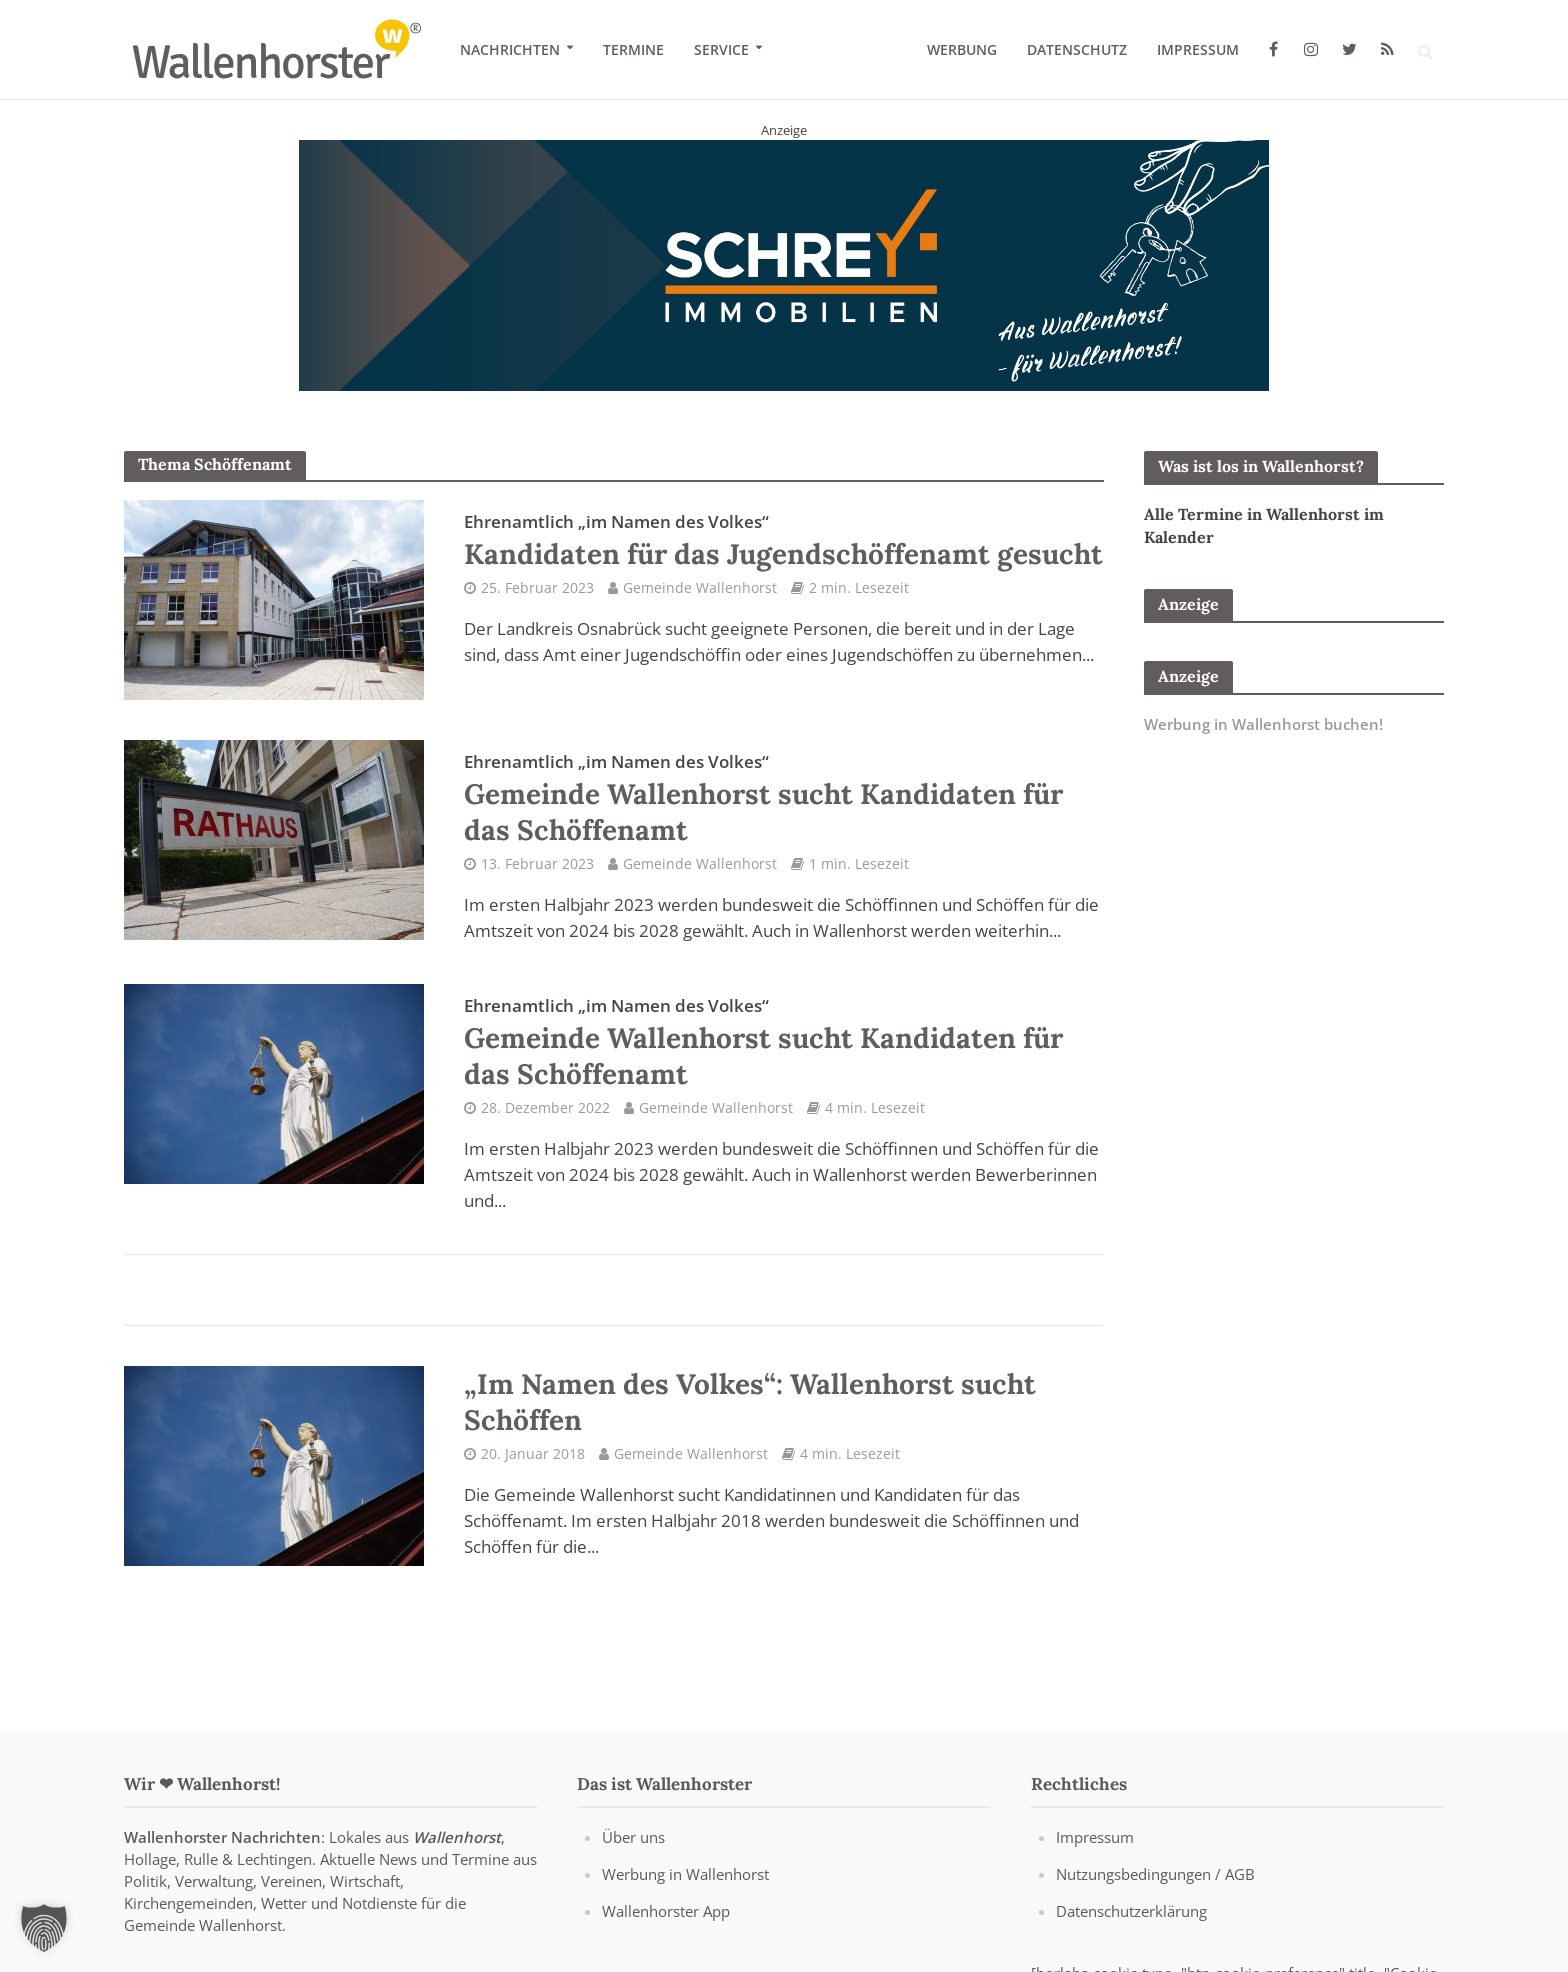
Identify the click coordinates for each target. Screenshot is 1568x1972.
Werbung (962, 49)
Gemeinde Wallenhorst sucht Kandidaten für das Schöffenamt (763, 799)
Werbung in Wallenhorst (685, 1874)
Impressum (1198, 49)
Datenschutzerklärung (1131, 1911)
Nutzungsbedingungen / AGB (1155, 1874)
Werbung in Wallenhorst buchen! (1263, 724)
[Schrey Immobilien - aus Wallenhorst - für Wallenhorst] (784, 264)
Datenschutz (1077, 49)
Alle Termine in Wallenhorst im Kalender (1264, 525)
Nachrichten (510, 49)
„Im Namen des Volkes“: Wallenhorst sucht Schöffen (750, 1402)
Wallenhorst (457, 1837)
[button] (44, 1928)
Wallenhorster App (666, 1911)
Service (721, 49)
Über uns (633, 1837)
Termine (633, 49)
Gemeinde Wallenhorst (700, 587)
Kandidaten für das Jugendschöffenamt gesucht (783, 541)
